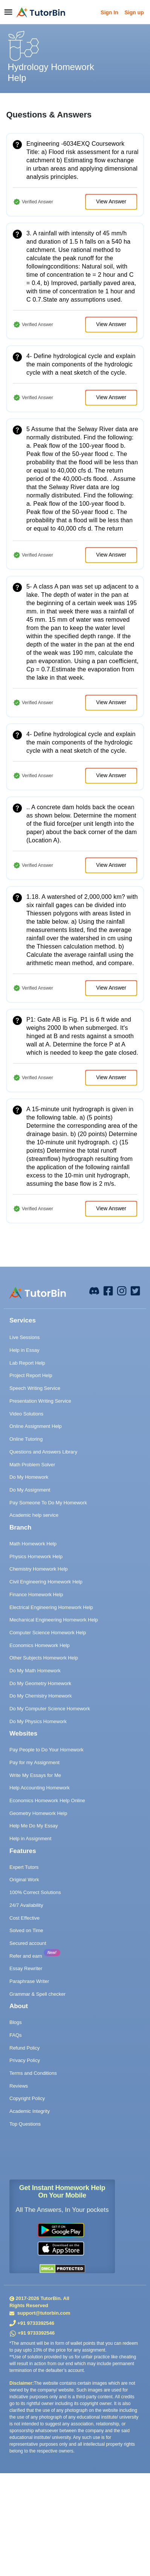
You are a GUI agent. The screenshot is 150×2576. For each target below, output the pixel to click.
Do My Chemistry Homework (40, 1696)
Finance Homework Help (36, 1594)
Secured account (27, 1943)
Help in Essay (24, 1350)
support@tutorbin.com (43, 2313)
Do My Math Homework (35, 1670)
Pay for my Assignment (34, 1762)
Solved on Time (26, 1930)
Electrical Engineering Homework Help (51, 1607)
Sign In (109, 12)
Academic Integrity (29, 2111)
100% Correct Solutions (35, 1892)
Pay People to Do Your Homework (46, 1749)
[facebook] (94, 1290)
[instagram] (121, 1290)
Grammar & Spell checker (37, 1994)
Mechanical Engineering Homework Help (53, 1620)
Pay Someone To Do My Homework (48, 1502)
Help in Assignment (30, 1838)
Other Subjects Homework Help (43, 1658)
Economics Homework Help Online (47, 1800)
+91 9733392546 (35, 2323)
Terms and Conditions (33, 2073)
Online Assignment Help (35, 1426)
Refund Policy (24, 2048)
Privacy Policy (24, 2060)
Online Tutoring (26, 1439)
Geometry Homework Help (38, 1813)
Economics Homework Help (39, 1645)
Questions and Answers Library (43, 1452)
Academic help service (33, 1515)
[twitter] (135, 1290)
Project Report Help (30, 1375)
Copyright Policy (27, 2098)
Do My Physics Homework (38, 1721)
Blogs (15, 2022)
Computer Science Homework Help (47, 1632)
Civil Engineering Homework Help (46, 1582)
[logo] (41, 12)
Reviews (18, 2086)
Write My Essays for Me (35, 1775)
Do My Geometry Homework (40, 1683)
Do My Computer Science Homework (49, 1708)
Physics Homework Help (36, 1556)
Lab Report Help (27, 1363)
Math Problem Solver (32, 1464)
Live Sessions (24, 1337)
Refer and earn (25, 1956)
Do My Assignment (29, 1490)
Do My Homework (28, 1477)
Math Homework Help (33, 1544)
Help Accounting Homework (39, 1788)
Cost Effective (24, 1918)
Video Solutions (26, 1414)
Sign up (134, 12)
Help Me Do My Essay (33, 1826)
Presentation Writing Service (40, 1401)
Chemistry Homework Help (38, 1569)
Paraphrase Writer (29, 1981)
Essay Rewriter (25, 1968)
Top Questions (25, 2124)
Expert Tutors (23, 1867)
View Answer (111, 201)
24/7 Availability (26, 1905)
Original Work (24, 1879)
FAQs (15, 2035)
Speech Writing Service (34, 1388)
